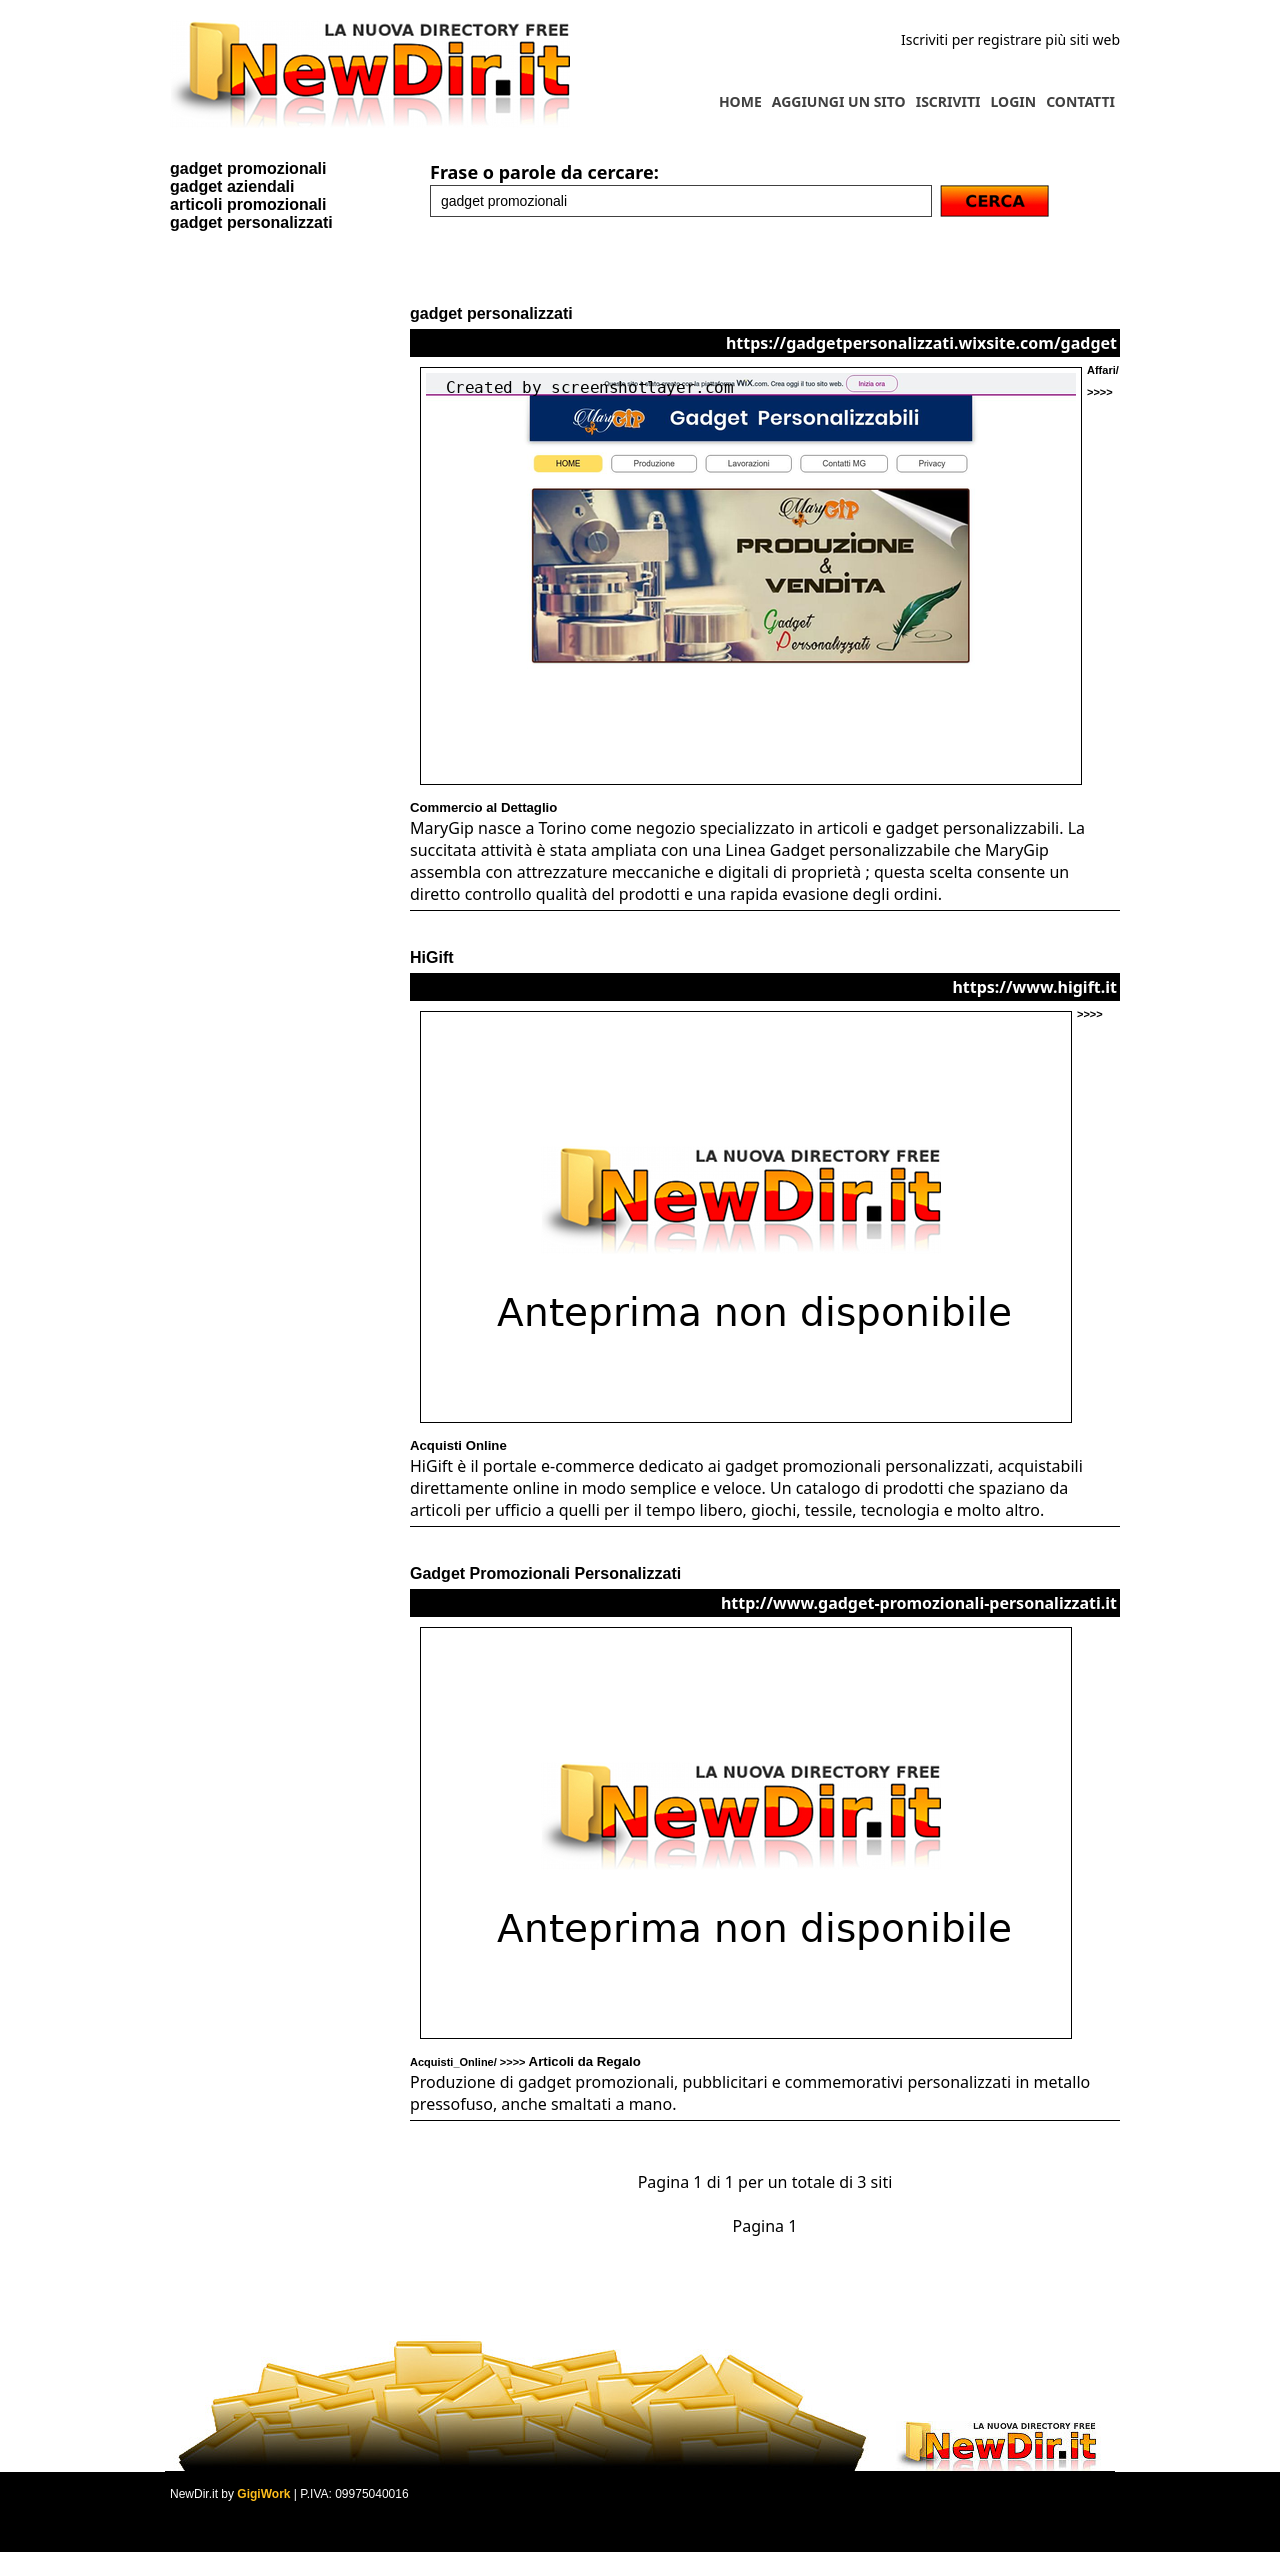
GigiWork (263, 2494)
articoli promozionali (248, 204)
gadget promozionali (248, 168)
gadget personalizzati (251, 222)
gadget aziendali (232, 186)
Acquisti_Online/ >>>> (525, 2062)
